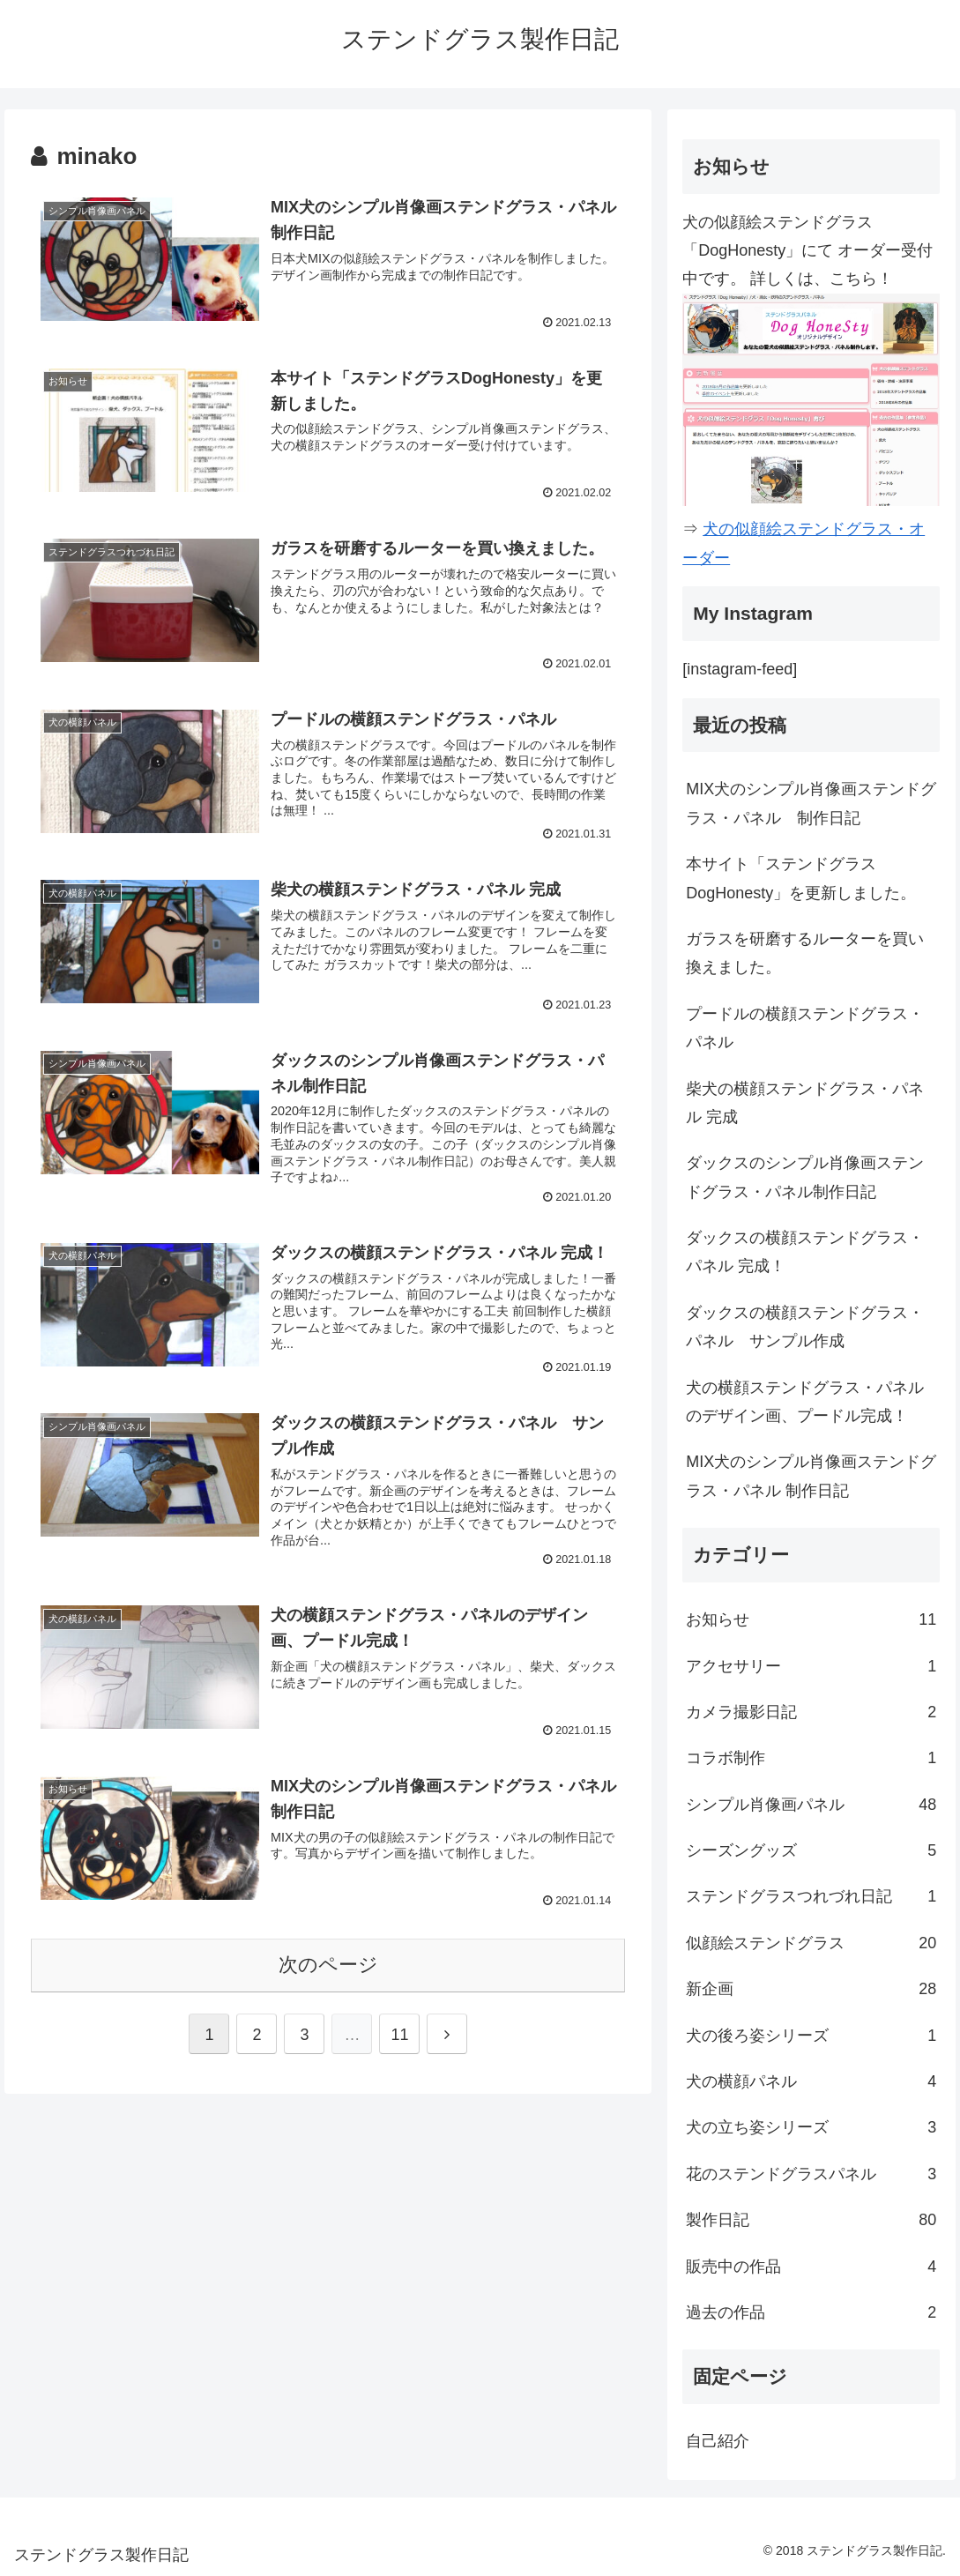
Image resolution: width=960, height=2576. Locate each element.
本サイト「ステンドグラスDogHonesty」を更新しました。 (801, 878)
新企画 (811, 1989)
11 (399, 2035)
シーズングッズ (811, 1850)
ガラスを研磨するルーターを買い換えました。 (805, 953)
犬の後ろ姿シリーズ (811, 2035)
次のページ (328, 1965)
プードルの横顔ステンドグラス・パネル (805, 1028)
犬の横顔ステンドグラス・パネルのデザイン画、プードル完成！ (805, 1402)
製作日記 (811, 2220)
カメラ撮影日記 (811, 1712)
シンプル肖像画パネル (811, 1805)
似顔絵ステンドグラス (811, 1943)
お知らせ (811, 1619)
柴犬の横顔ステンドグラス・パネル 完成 (805, 1103)
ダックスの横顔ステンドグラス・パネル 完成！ (805, 1252)
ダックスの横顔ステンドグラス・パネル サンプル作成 (805, 1327)
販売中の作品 (811, 2266)
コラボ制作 (811, 1758)
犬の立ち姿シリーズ (811, 2127)
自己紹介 (717, 2441)
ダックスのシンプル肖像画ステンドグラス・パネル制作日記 (805, 1177)
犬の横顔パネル (811, 2081)
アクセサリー (811, 1666)
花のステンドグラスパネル (811, 2174)
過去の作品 (811, 2312)
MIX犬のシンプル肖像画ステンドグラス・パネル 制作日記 (811, 803)
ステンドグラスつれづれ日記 (811, 1896)
